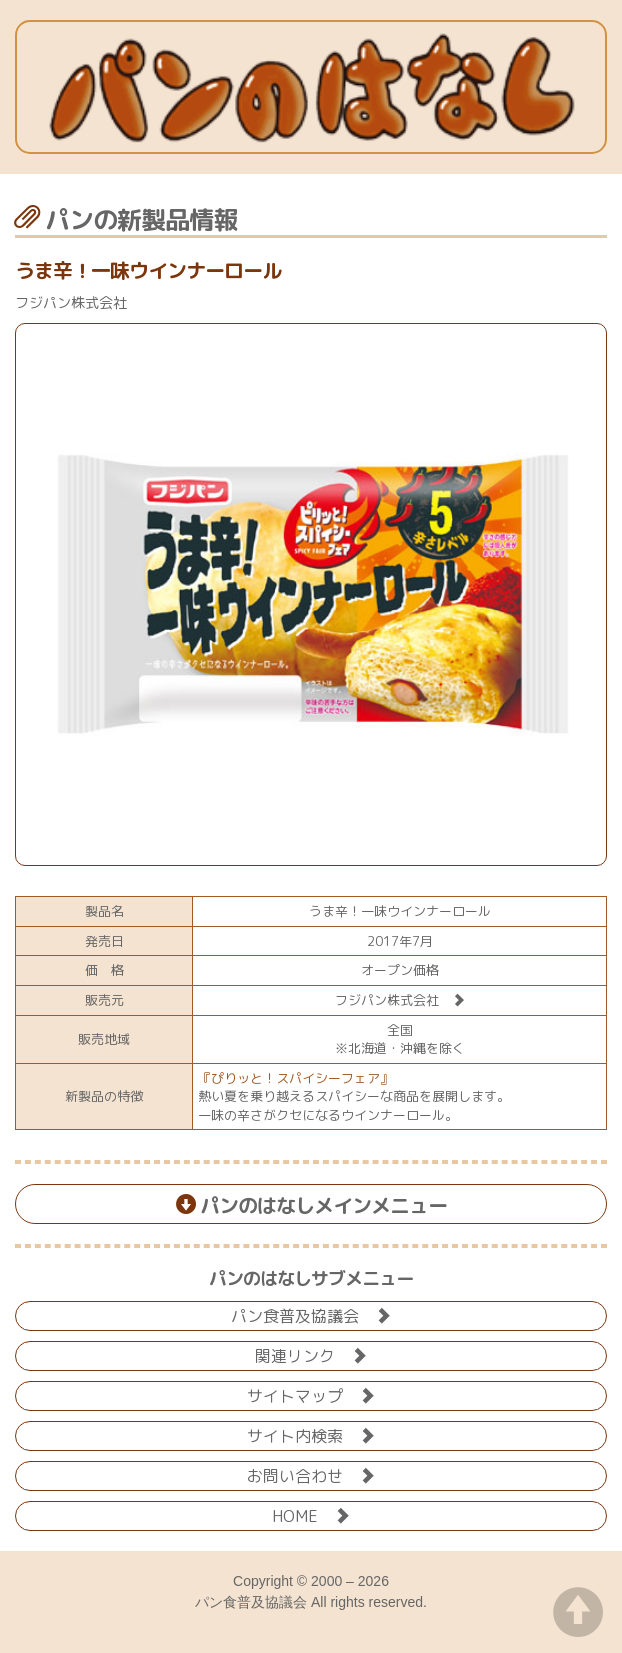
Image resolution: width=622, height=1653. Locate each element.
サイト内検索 (311, 1434)
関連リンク (311, 1354)
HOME (311, 1514)
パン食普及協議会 (311, 1314)
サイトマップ (311, 1394)
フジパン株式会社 (400, 1000)
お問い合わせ (311, 1474)
